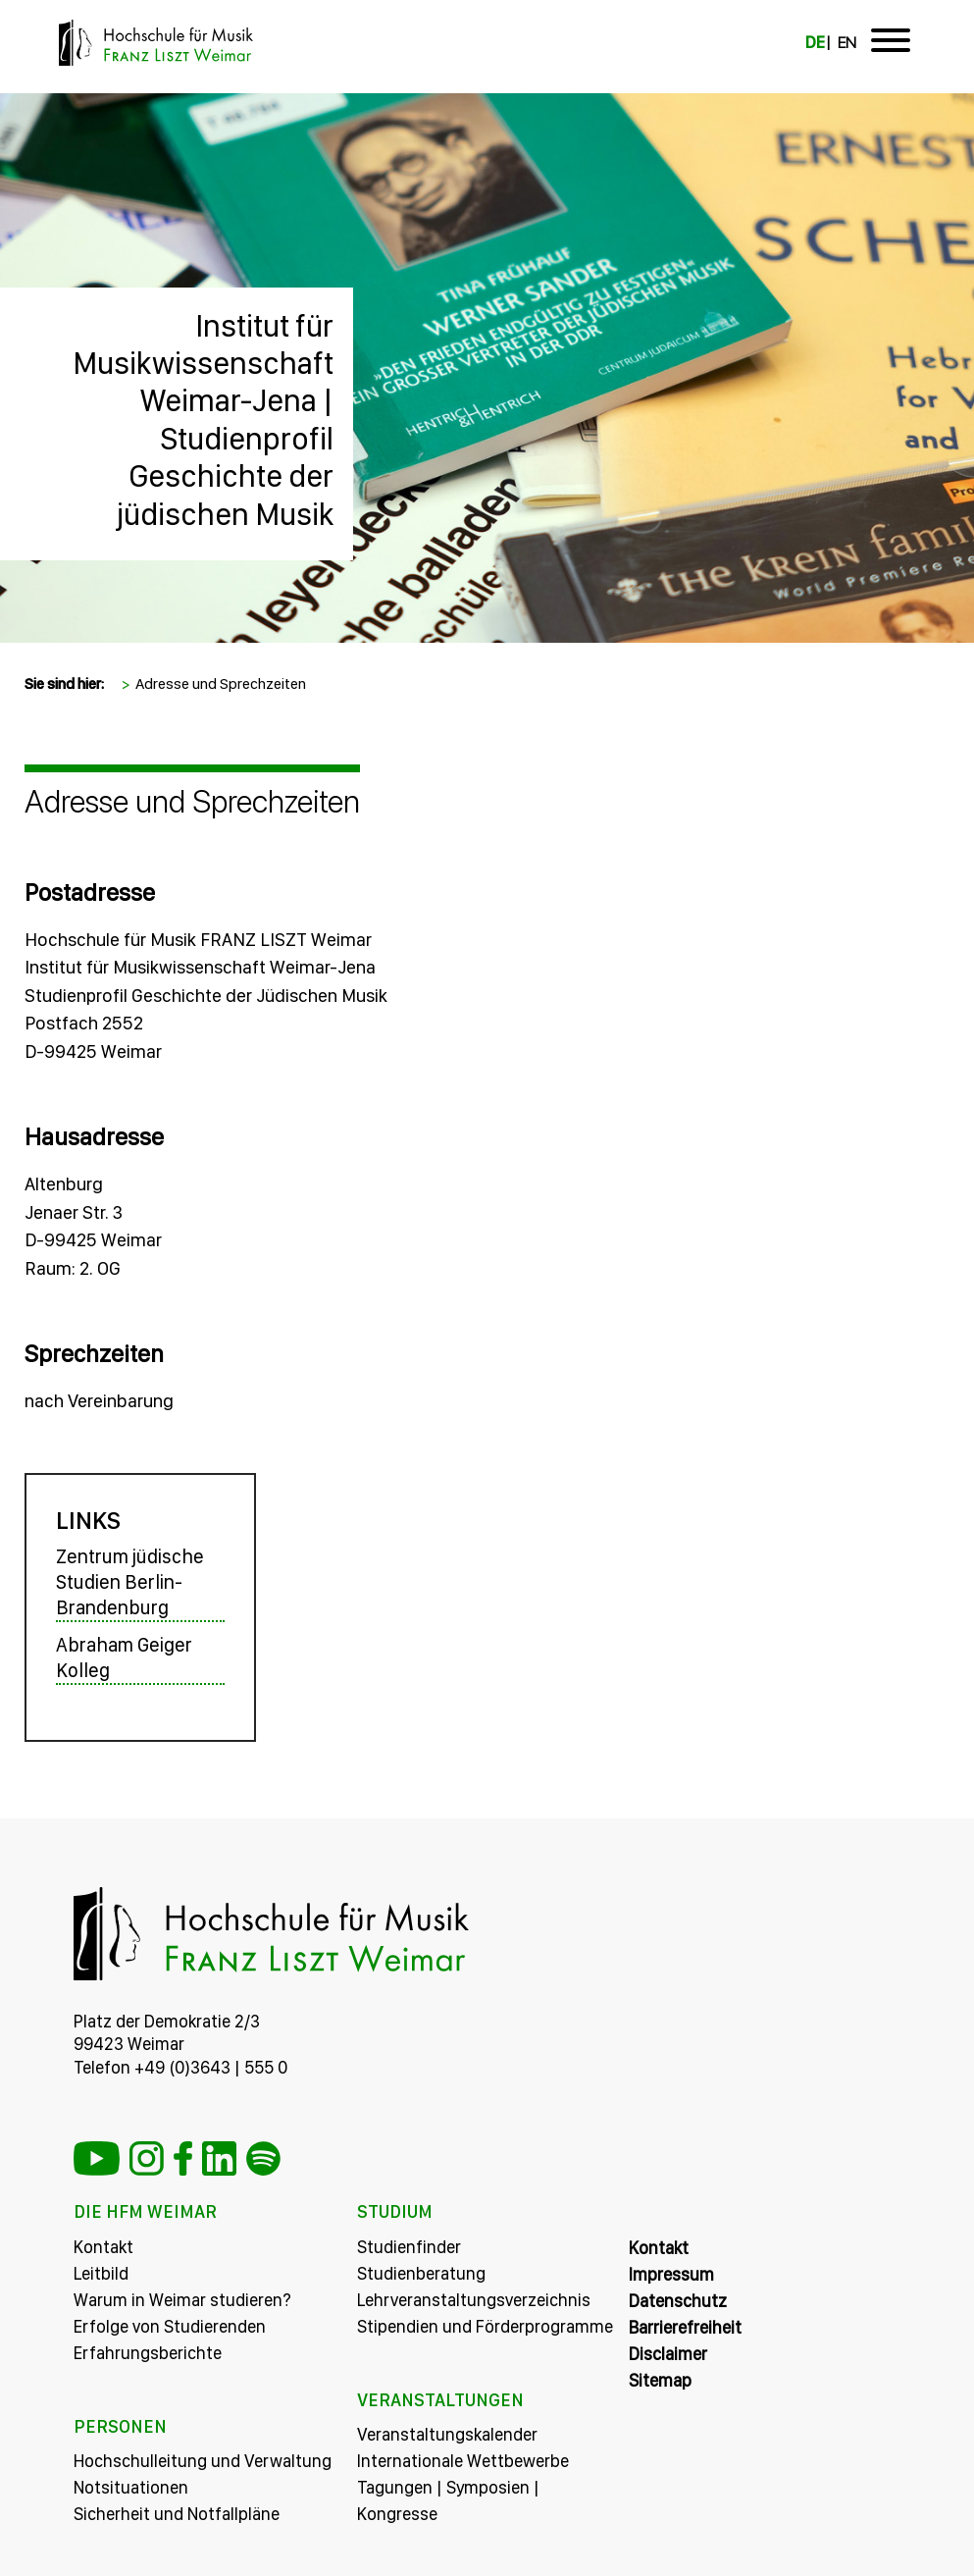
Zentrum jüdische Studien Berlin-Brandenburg (130, 1582)
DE (815, 42)
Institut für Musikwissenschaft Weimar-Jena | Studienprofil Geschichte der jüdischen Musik (203, 420)
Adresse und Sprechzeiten (220, 683)
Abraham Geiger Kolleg (124, 1657)
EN (847, 42)
